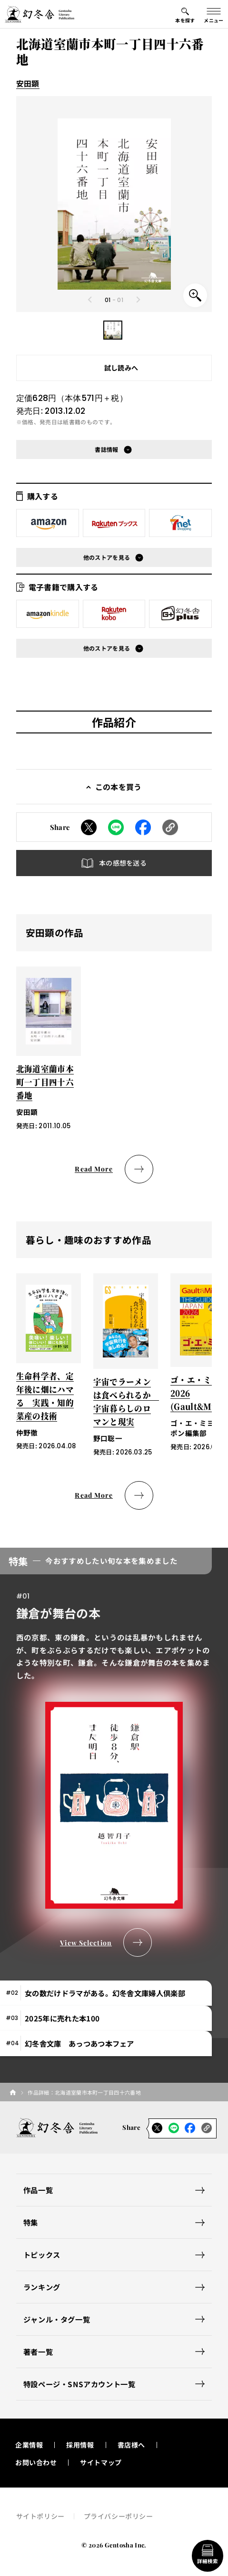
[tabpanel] (114, 1752)
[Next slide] (138, 299)
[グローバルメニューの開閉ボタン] (213, 14)
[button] (112, 330)
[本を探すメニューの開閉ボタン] (185, 14)
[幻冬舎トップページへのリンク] (39, 14)
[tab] (106, 1993)
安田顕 (28, 83)
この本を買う (118, 786)
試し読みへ (121, 367)
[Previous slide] (90, 299)
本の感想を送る (123, 863)
